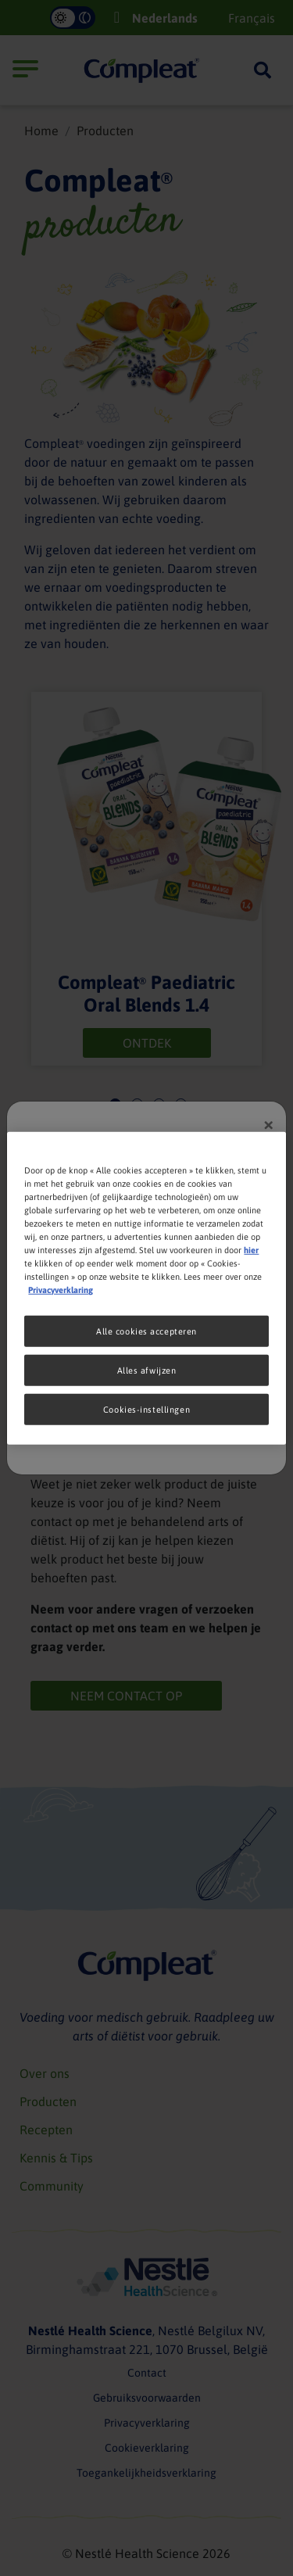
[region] (146, 1287)
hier (251, 1250)
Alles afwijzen (147, 1370)
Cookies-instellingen (146, 1409)
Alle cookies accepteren (146, 1331)
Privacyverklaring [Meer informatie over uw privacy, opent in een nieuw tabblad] (60, 1289)
